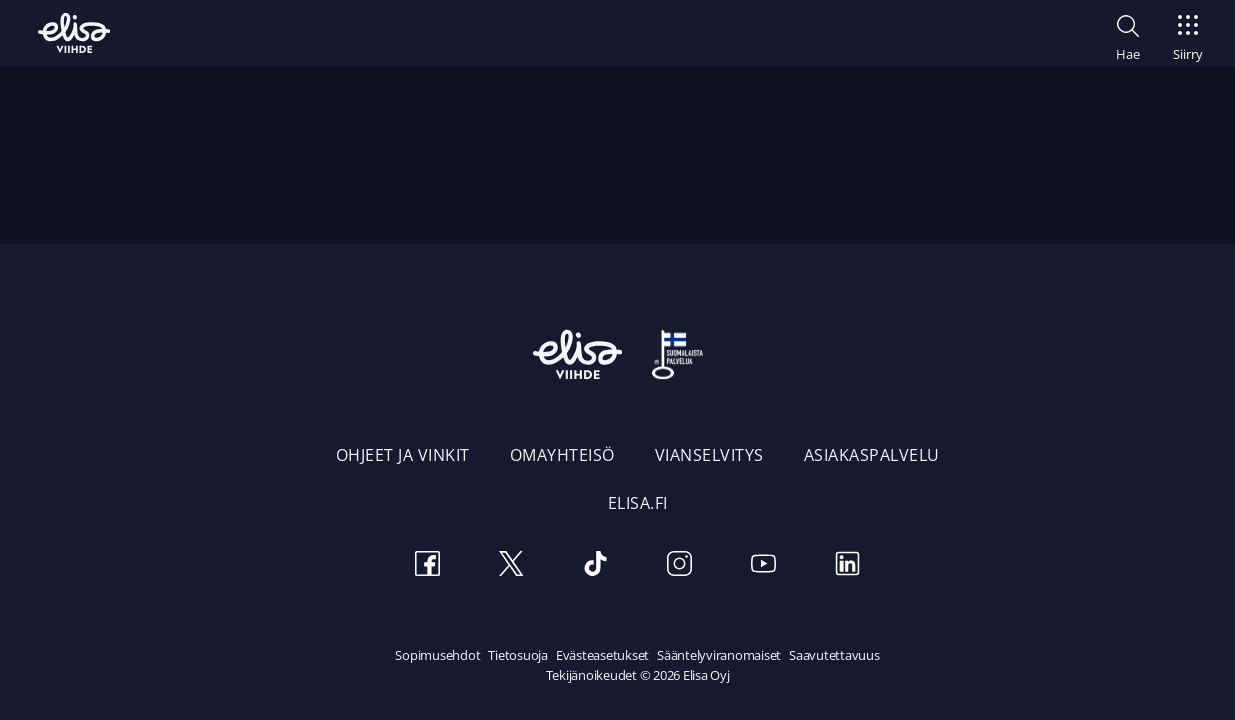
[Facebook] (428, 566)
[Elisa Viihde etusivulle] (74, 33)
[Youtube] (764, 566)
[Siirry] (1188, 32)
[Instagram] (680, 566)
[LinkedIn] (848, 566)
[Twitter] (512, 566)
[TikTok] (596, 566)
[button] (1128, 35)
